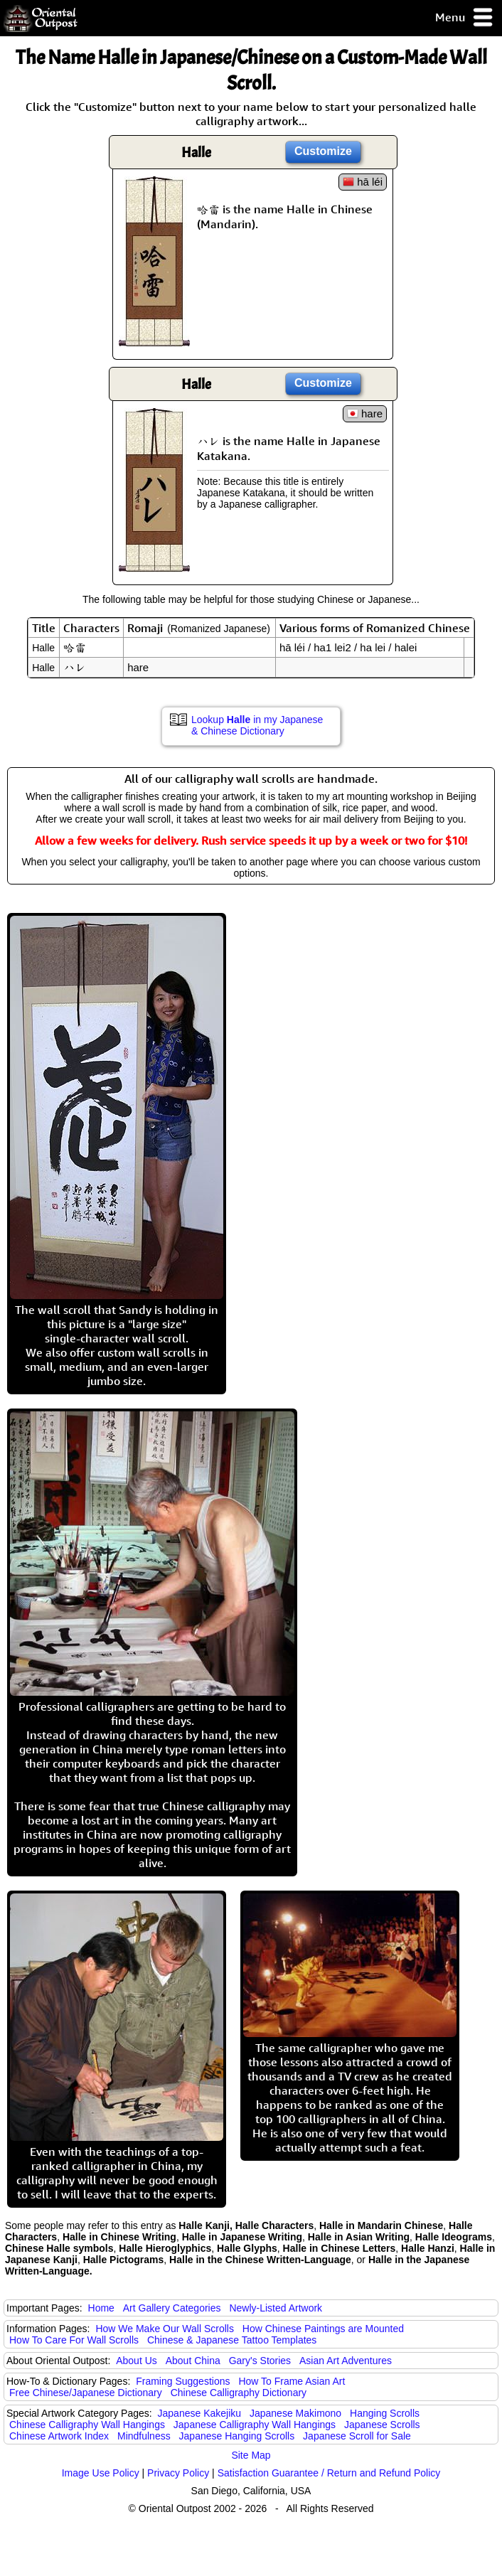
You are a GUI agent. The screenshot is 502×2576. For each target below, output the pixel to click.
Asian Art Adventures (345, 2360)
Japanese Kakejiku (200, 2413)
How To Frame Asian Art (291, 2381)
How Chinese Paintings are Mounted (323, 2328)
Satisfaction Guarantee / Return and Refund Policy (329, 2473)
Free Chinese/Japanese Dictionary (85, 2392)
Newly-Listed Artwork (275, 2308)
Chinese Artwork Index (59, 2436)
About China (193, 2360)
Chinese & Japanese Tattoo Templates (231, 2340)
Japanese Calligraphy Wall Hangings (254, 2424)
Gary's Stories (260, 2360)
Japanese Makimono (295, 2413)
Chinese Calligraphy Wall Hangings (87, 2424)
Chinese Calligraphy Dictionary (238, 2392)
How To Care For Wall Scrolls (74, 2340)
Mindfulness (144, 2436)
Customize (323, 151)
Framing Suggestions (183, 2381)
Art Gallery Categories (172, 2308)
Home (101, 2308)
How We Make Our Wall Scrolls (164, 2328)
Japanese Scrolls (382, 2424)
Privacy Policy (178, 2473)
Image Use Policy (100, 2473)
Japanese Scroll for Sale (357, 2436)
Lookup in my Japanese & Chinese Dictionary (257, 725)
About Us (136, 2360)
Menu (464, 18)
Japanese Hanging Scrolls (237, 2436)
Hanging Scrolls (385, 2413)
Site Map (250, 2455)
